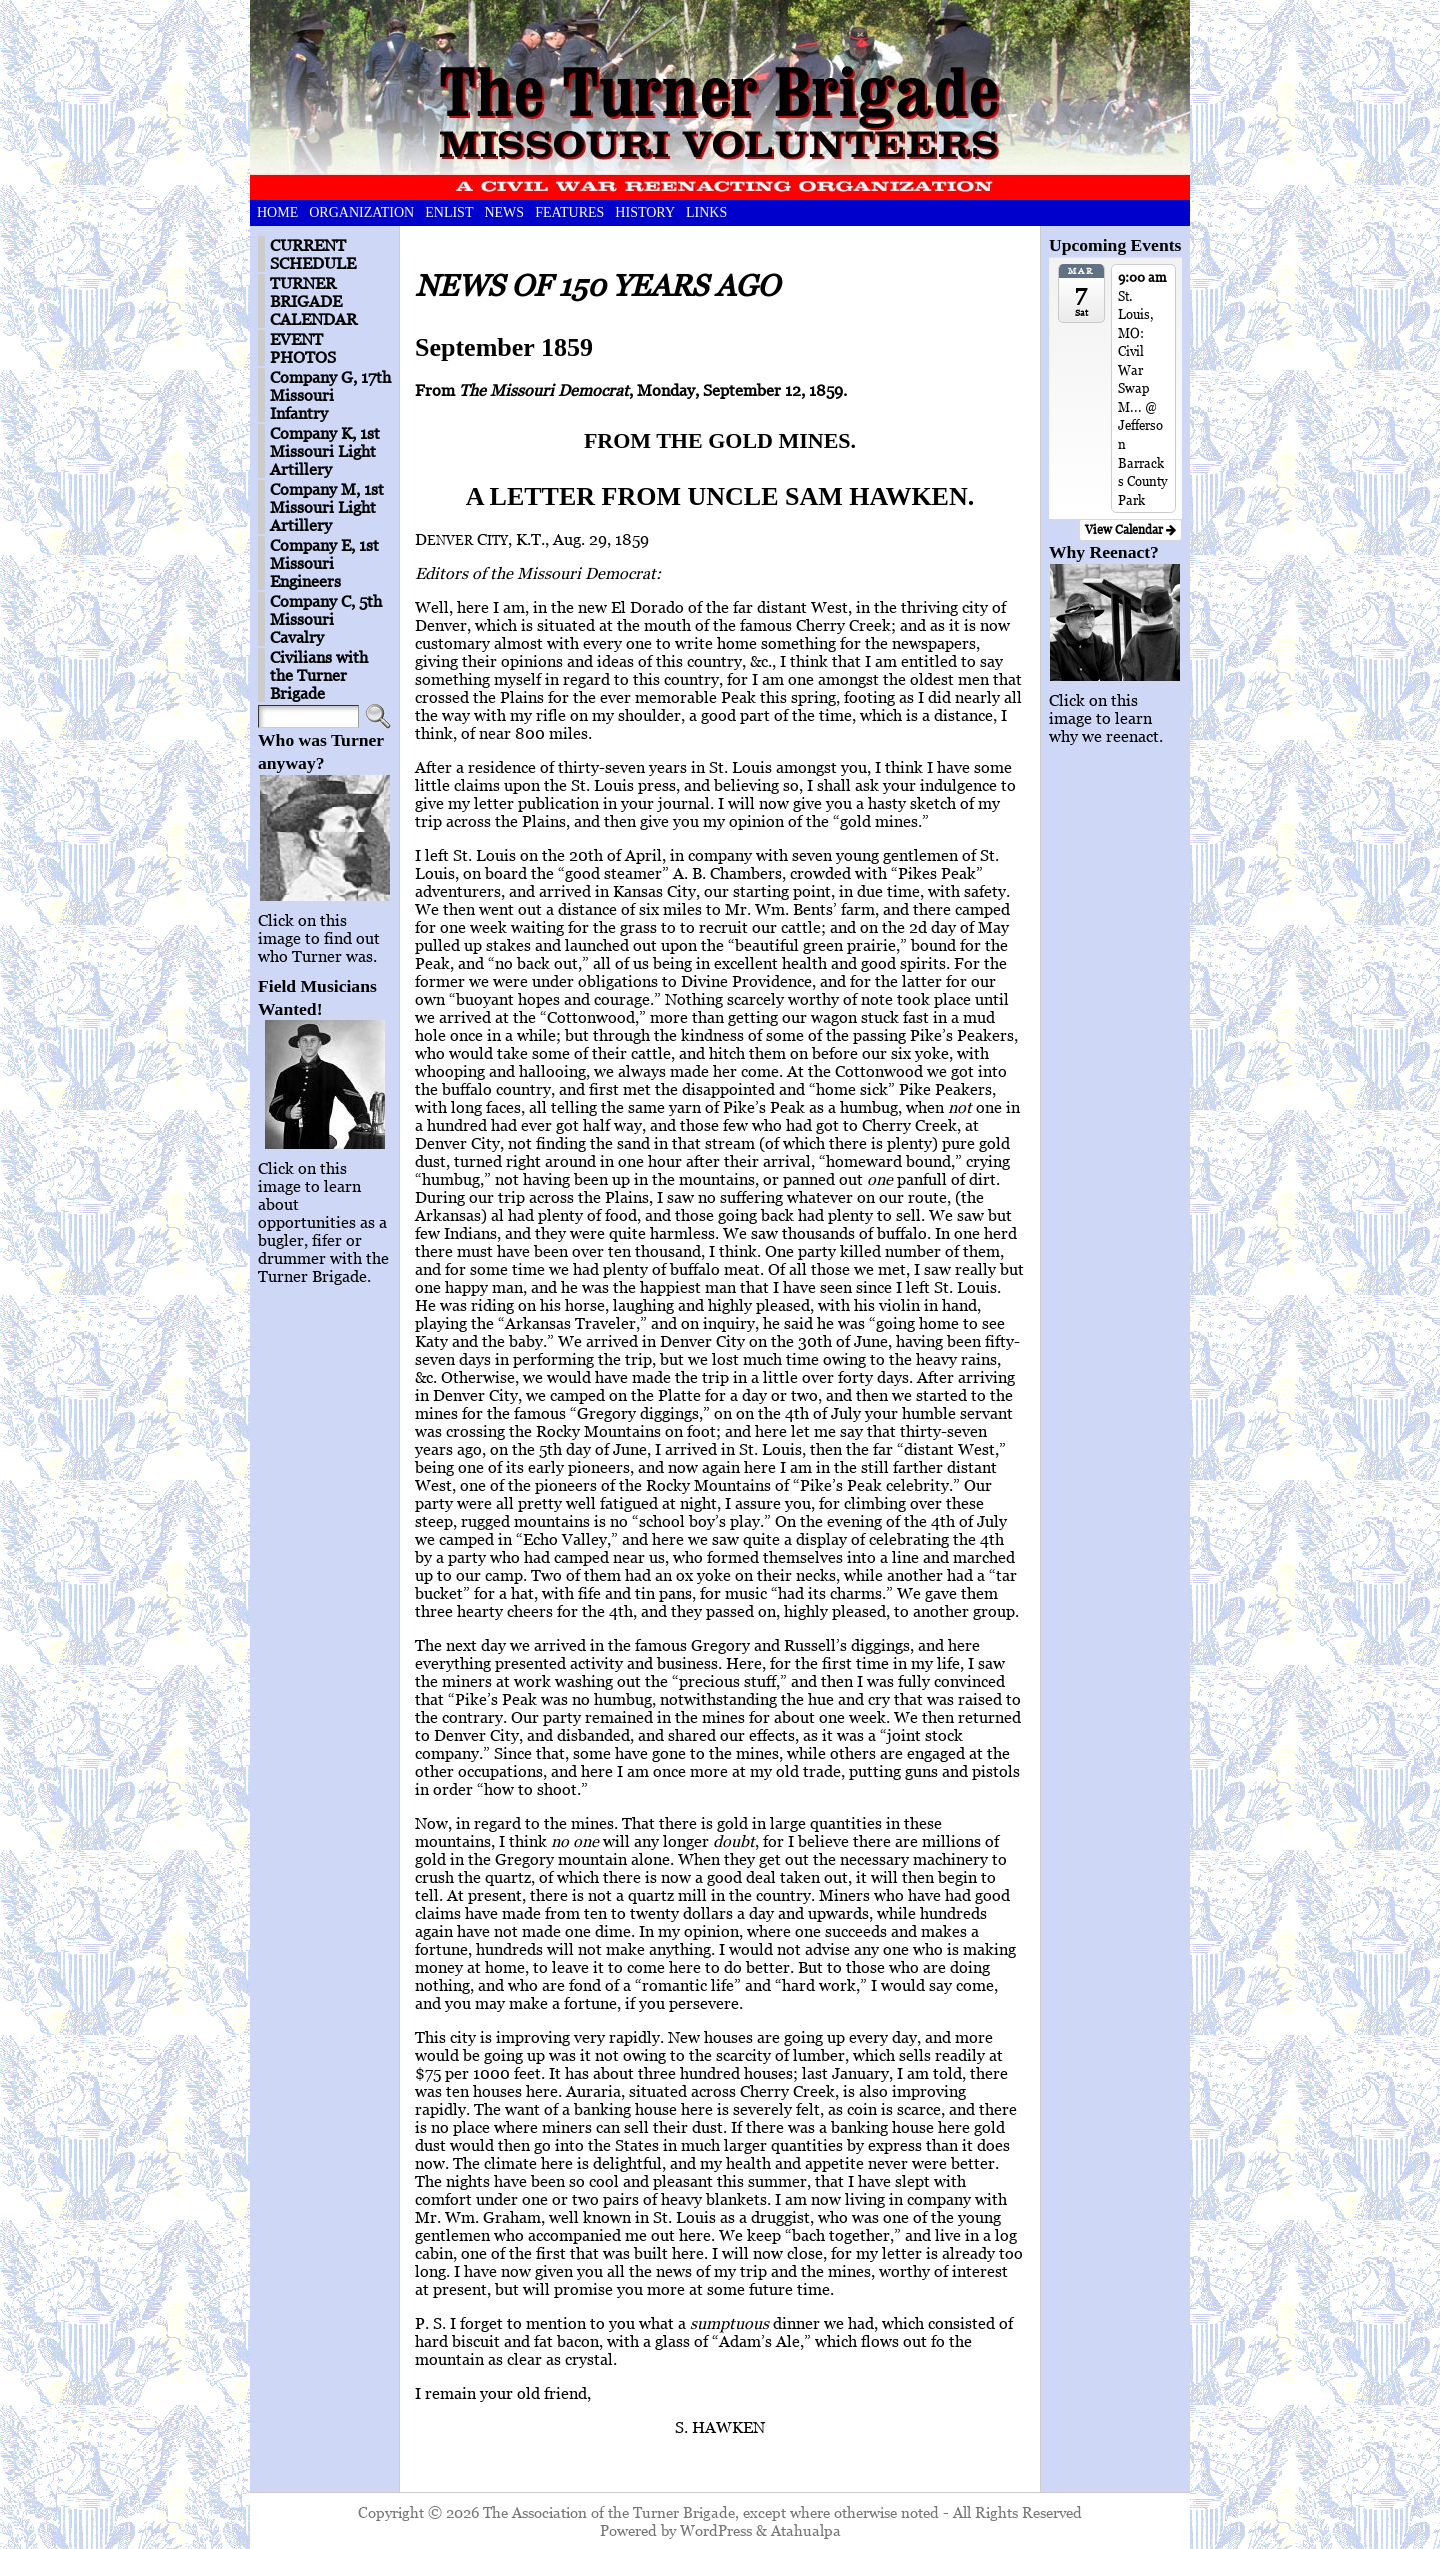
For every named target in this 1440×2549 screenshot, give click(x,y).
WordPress (716, 2530)
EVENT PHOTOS (303, 348)
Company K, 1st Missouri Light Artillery (325, 451)
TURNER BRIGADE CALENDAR (313, 301)
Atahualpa (806, 2530)
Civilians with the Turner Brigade (319, 675)
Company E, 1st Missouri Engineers (324, 563)
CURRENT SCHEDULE (313, 254)
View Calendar (1130, 529)
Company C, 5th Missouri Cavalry (326, 619)
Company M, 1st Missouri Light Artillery (327, 507)
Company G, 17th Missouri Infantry (330, 395)
